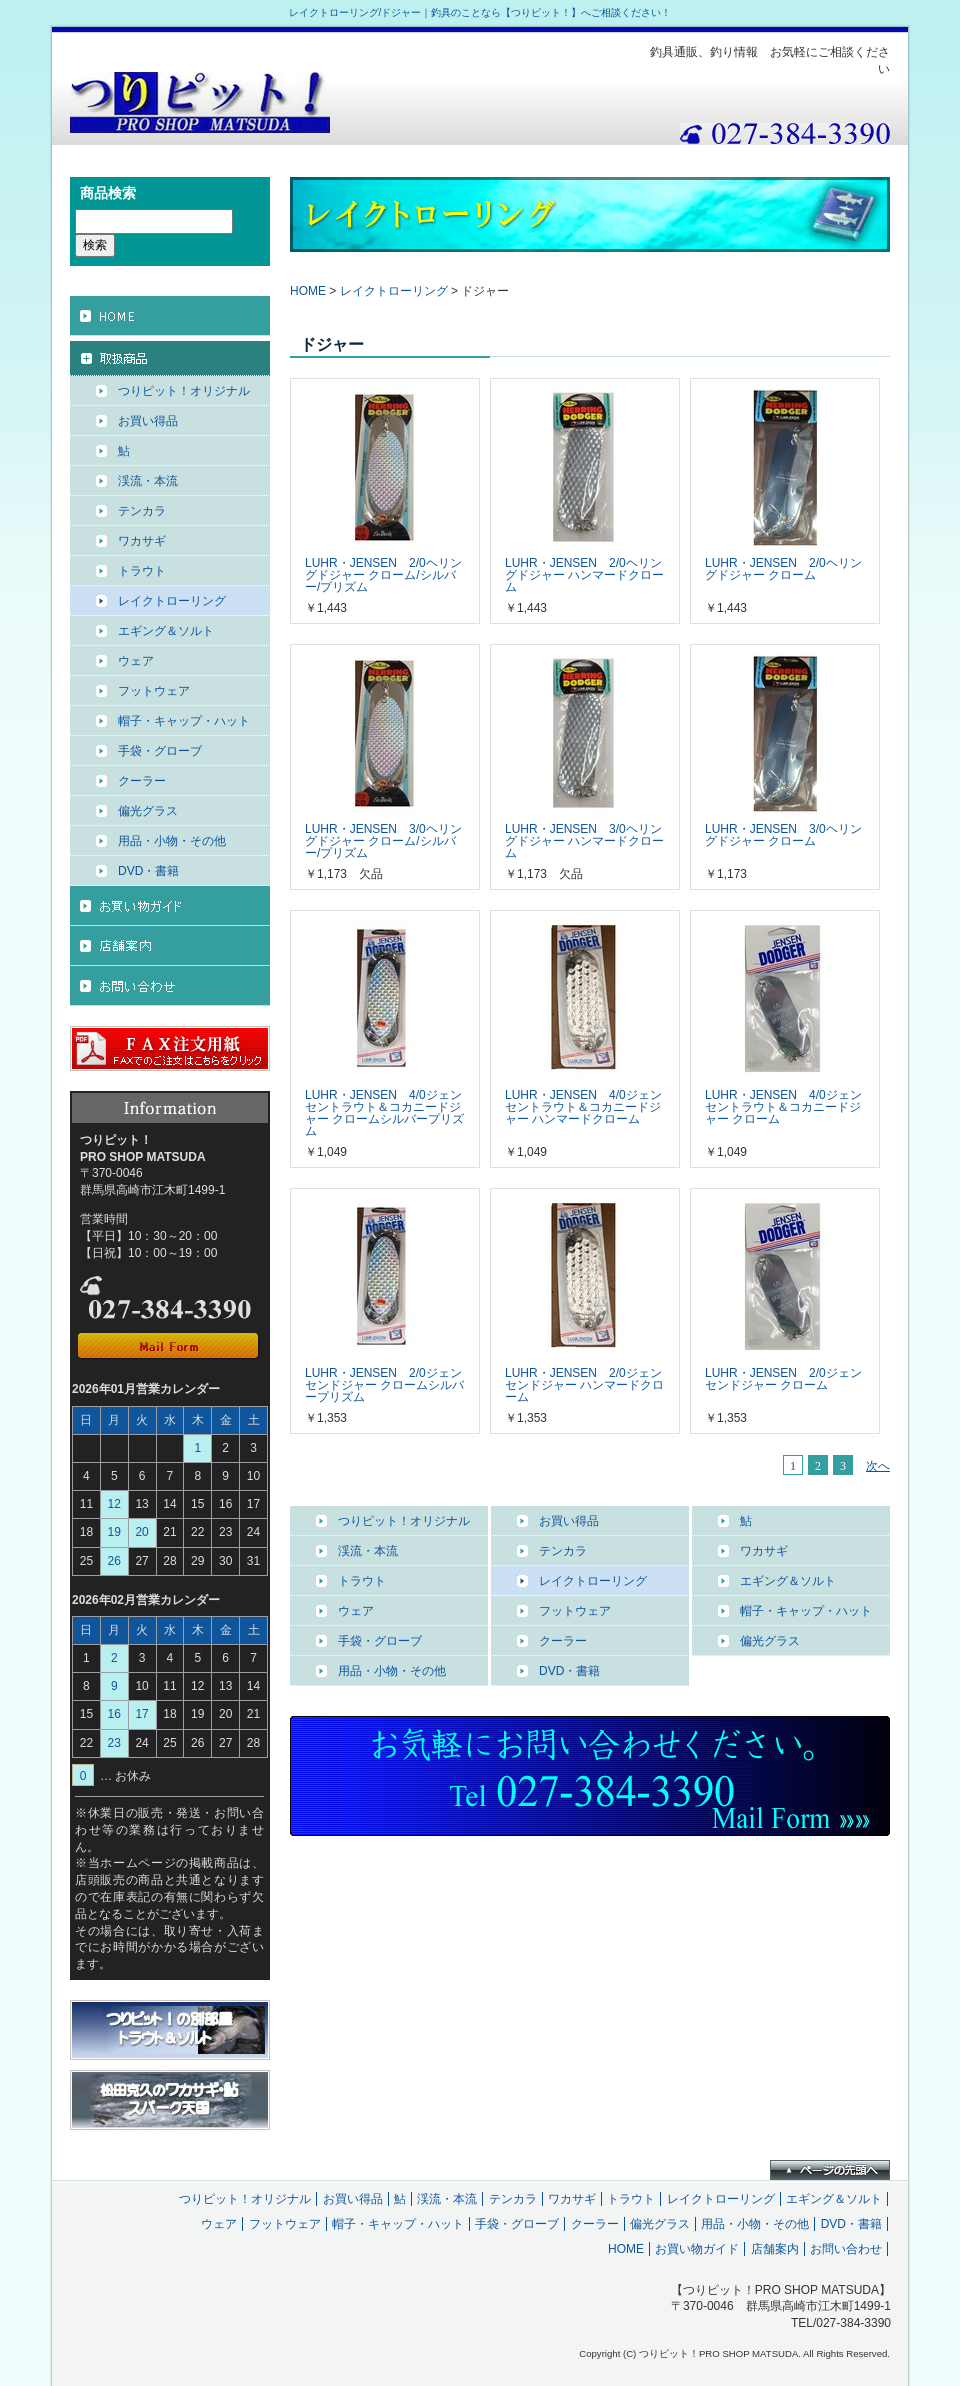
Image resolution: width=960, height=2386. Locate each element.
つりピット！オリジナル (404, 1521)
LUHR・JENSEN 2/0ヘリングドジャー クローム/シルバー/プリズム (383, 575)
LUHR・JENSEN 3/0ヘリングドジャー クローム (783, 835)
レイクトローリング (394, 291)
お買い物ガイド (697, 2249)
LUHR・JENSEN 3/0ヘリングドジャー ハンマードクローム (584, 841)
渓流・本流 (368, 1551)
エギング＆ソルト (788, 1581)
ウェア (356, 1611)
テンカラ (563, 1551)
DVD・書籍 (569, 1671)
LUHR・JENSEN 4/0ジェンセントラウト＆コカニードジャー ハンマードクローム (583, 1107)
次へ (878, 1466)
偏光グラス (770, 1641)
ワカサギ (764, 1551)
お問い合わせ (846, 2249)
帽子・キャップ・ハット (806, 1611)
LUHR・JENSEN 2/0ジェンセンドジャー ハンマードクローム (584, 1385)
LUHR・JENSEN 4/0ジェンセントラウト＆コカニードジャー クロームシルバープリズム (384, 1113)
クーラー (563, 1641)
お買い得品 (569, 1521)
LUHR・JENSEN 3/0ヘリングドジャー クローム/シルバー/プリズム (383, 841)
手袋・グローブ (380, 1641)
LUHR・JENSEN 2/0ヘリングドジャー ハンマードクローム (584, 575)
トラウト (362, 1581)
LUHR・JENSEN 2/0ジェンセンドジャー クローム (783, 1379)
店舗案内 (775, 2249)
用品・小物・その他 (392, 1671)
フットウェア (575, 1611)
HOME (308, 291)
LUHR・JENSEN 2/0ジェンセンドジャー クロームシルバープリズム (384, 1385)
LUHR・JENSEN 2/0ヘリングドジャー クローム (783, 569)
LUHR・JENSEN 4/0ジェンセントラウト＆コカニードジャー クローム (783, 1107)
